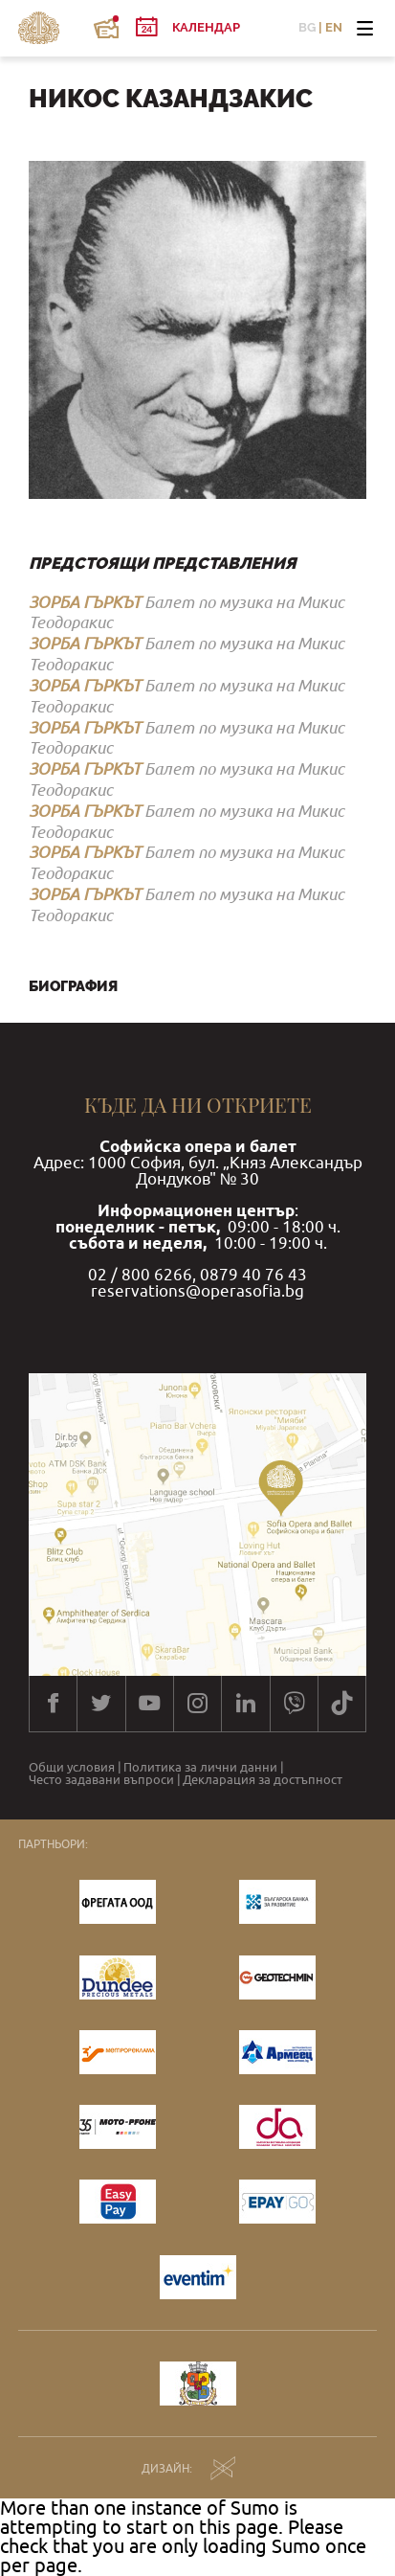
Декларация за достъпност (262, 1780)
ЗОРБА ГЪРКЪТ (85, 602)
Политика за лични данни (200, 1768)
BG (307, 28)
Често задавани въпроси (101, 1780)
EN (333, 28)
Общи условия (72, 1768)
